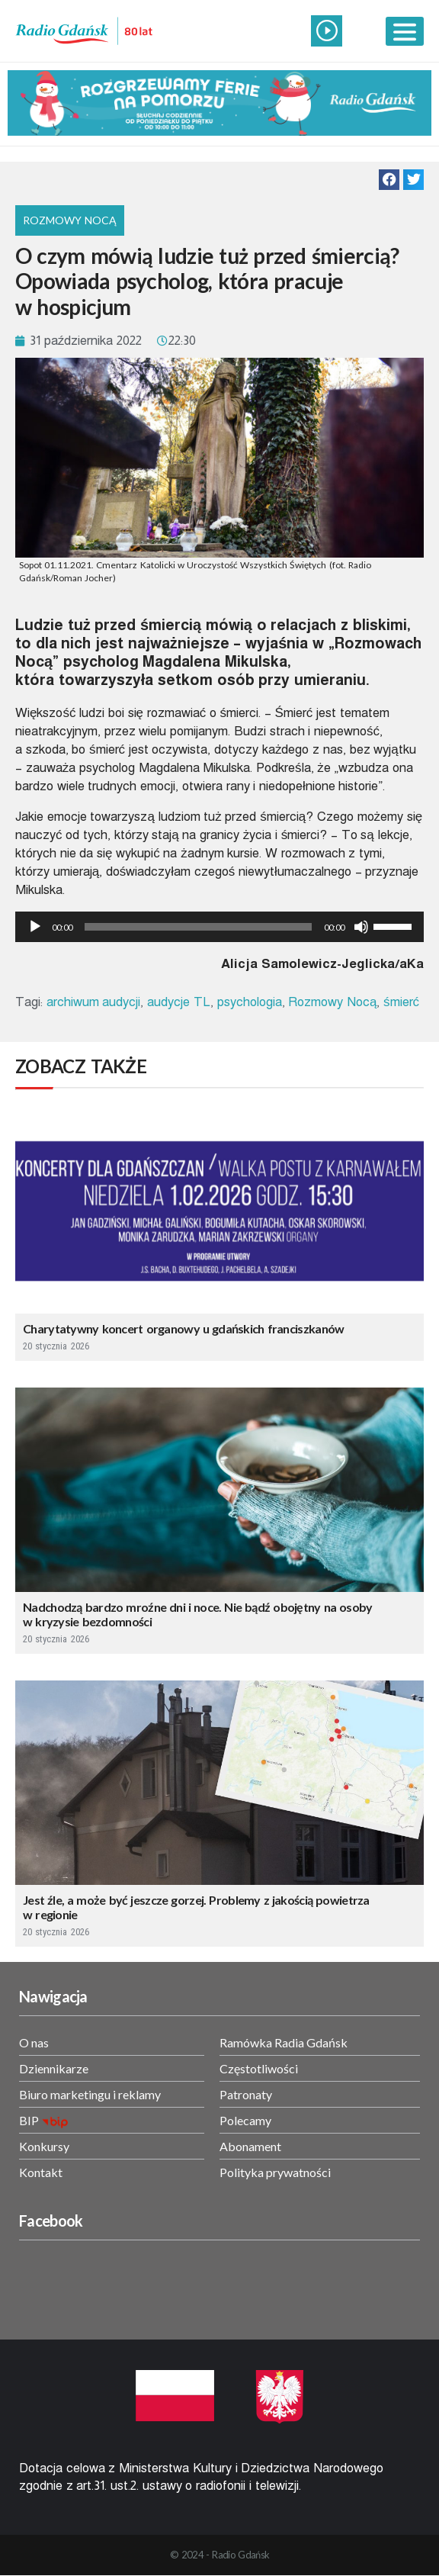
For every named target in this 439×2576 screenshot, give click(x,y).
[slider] (198, 927)
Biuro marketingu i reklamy (90, 2094)
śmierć (401, 1002)
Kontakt (40, 2172)
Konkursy (44, 2146)
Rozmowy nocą (70, 220)
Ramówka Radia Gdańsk (284, 2042)
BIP (29, 2120)
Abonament (250, 2146)
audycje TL (178, 1002)
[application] (219, 927)
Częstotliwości (259, 2068)
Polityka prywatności (275, 2172)
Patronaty (246, 2094)
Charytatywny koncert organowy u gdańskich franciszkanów (183, 1328)
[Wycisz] (361, 926)
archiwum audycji (93, 1002)
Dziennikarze (53, 2068)
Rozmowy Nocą (332, 1002)
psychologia (249, 1002)
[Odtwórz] (35, 926)
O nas (34, 2042)
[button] (389, 179)
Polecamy (245, 2120)
